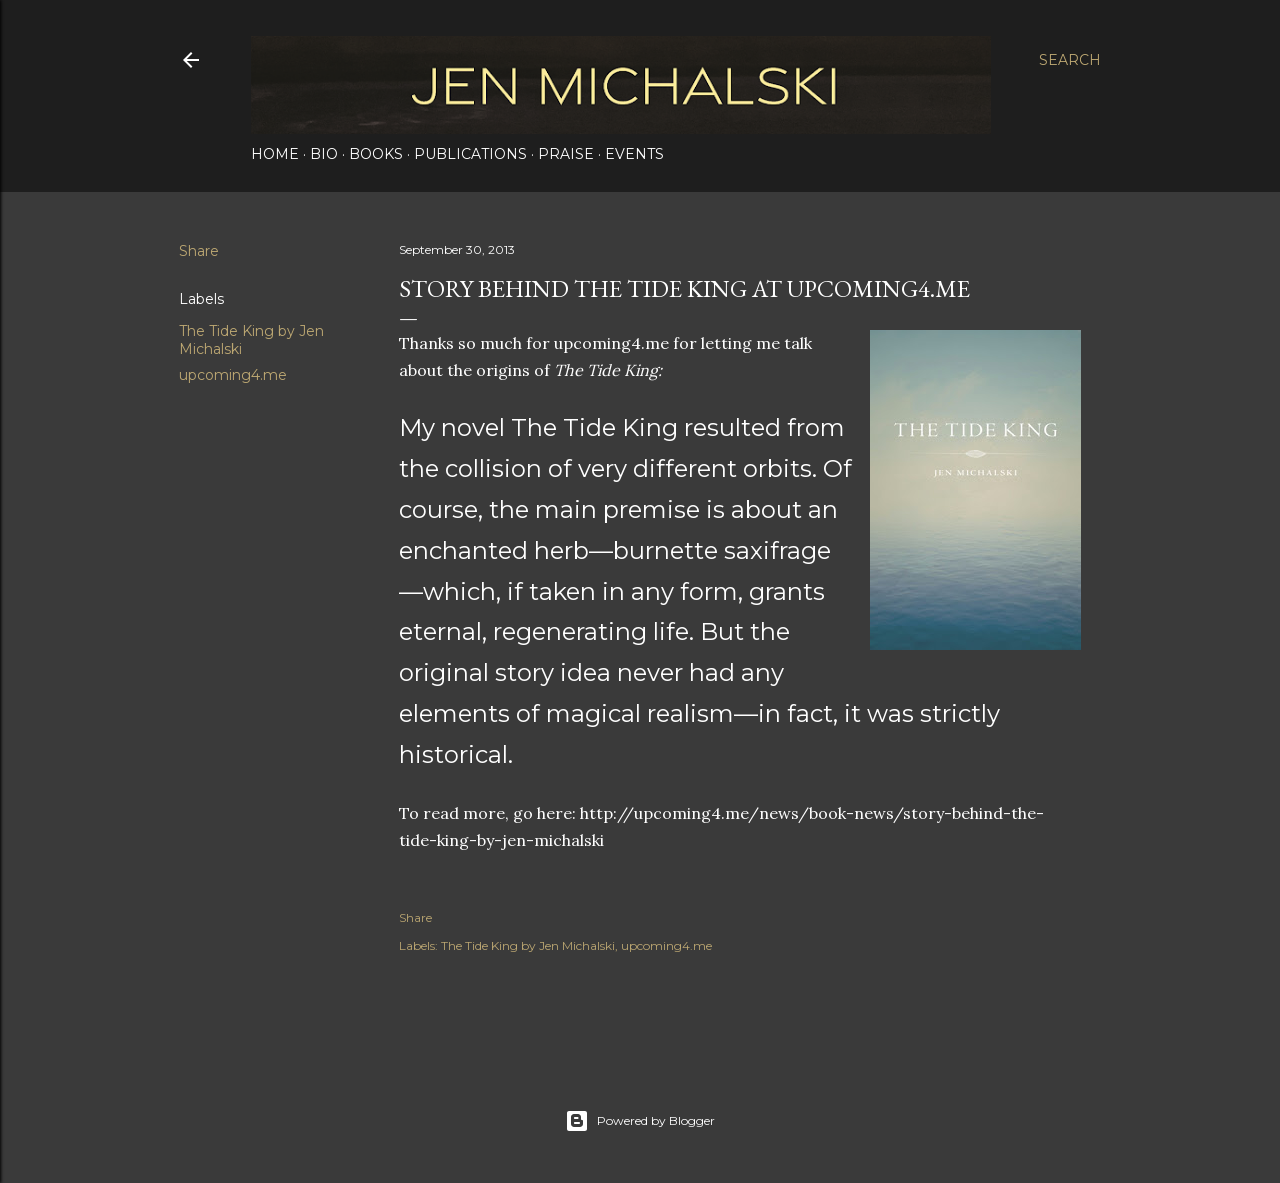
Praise (566, 154)
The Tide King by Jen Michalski (528, 945)
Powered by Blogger (640, 1121)
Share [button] (199, 251)
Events (634, 154)
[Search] (1070, 60)
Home (275, 154)
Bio (324, 154)
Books (376, 154)
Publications (470, 154)
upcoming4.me (233, 375)
